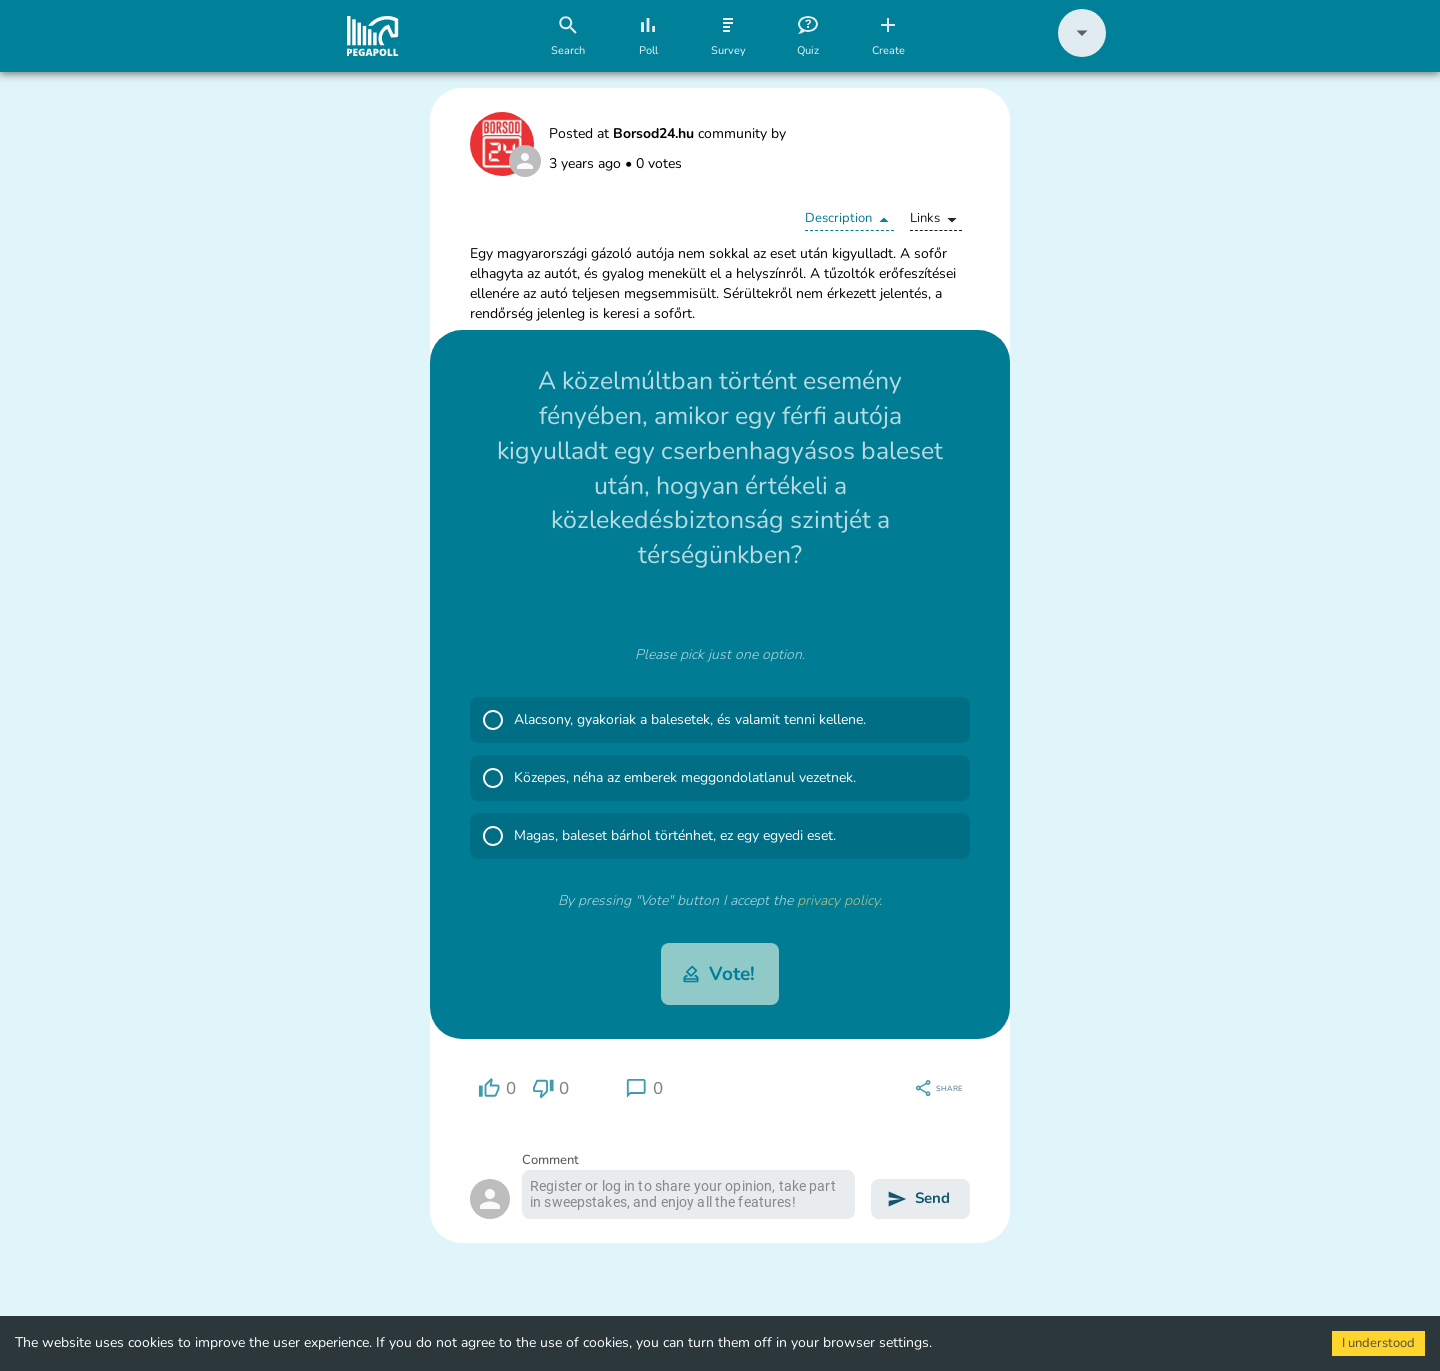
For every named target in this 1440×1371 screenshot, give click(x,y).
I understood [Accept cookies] (1378, 1343)
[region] (497, 1088)
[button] (1082, 52)
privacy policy (838, 900)
